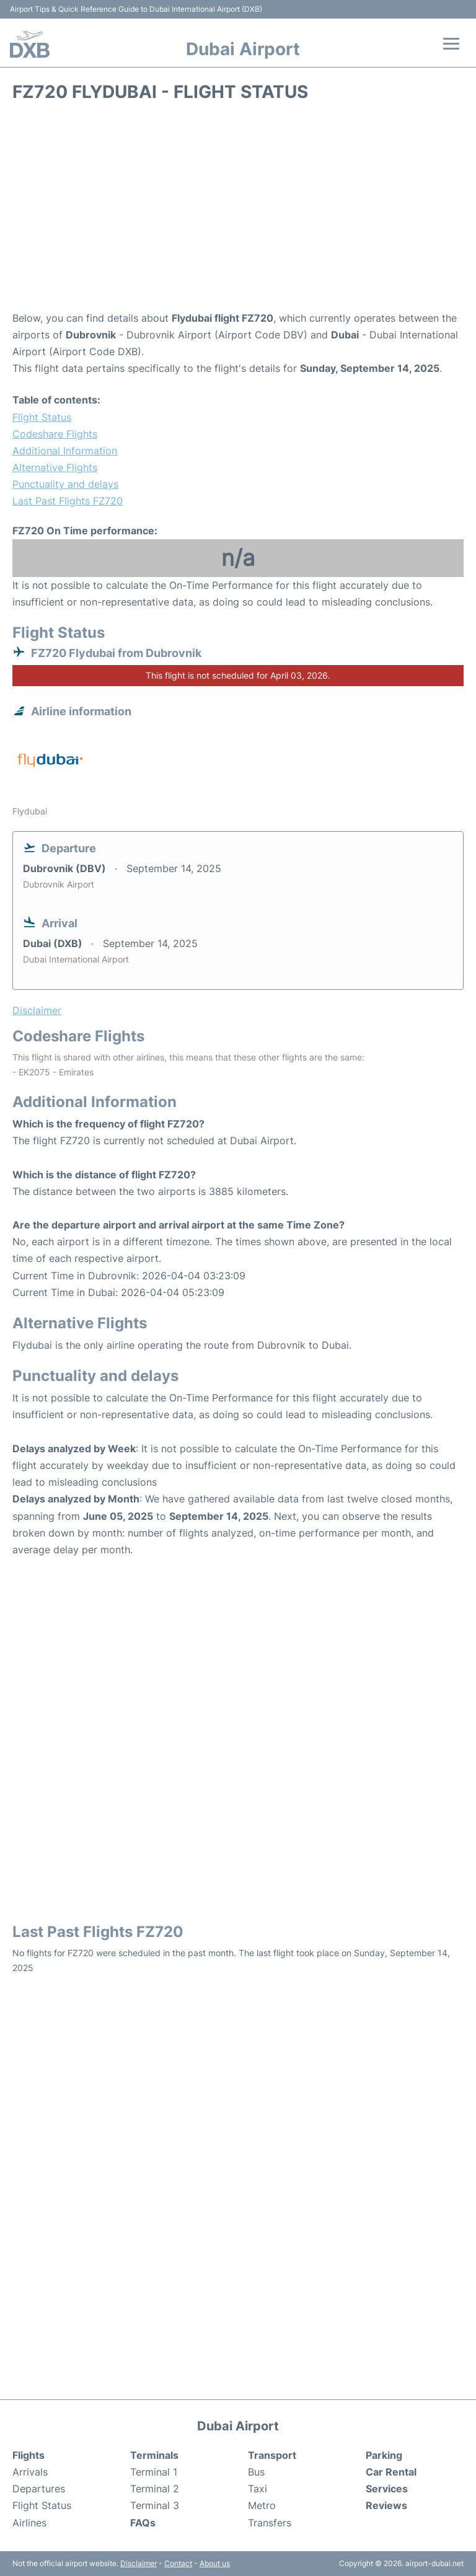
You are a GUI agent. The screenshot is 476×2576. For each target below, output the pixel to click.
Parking (384, 2455)
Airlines (29, 2522)
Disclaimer (138, 2563)
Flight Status (41, 417)
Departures (38, 2488)
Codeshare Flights (54, 434)
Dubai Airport (243, 49)
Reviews (386, 2505)
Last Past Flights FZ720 (67, 501)
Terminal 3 (154, 2505)
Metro (262, 2505)
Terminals (154, 2455)
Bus (256, 2472)
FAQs (143, 2522)
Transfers (269, 2522)
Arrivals (30, 2472)
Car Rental (391, 2472)
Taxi (257, 2488)
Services (387, 2488)
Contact (178, 2563)
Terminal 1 (153, 2472)
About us (215, 2563)
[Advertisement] (238, 211)
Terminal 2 (154, 2488)
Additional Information (64, 450)
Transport (272, 2455)
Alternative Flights (54, 467)
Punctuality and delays (65, 484)
